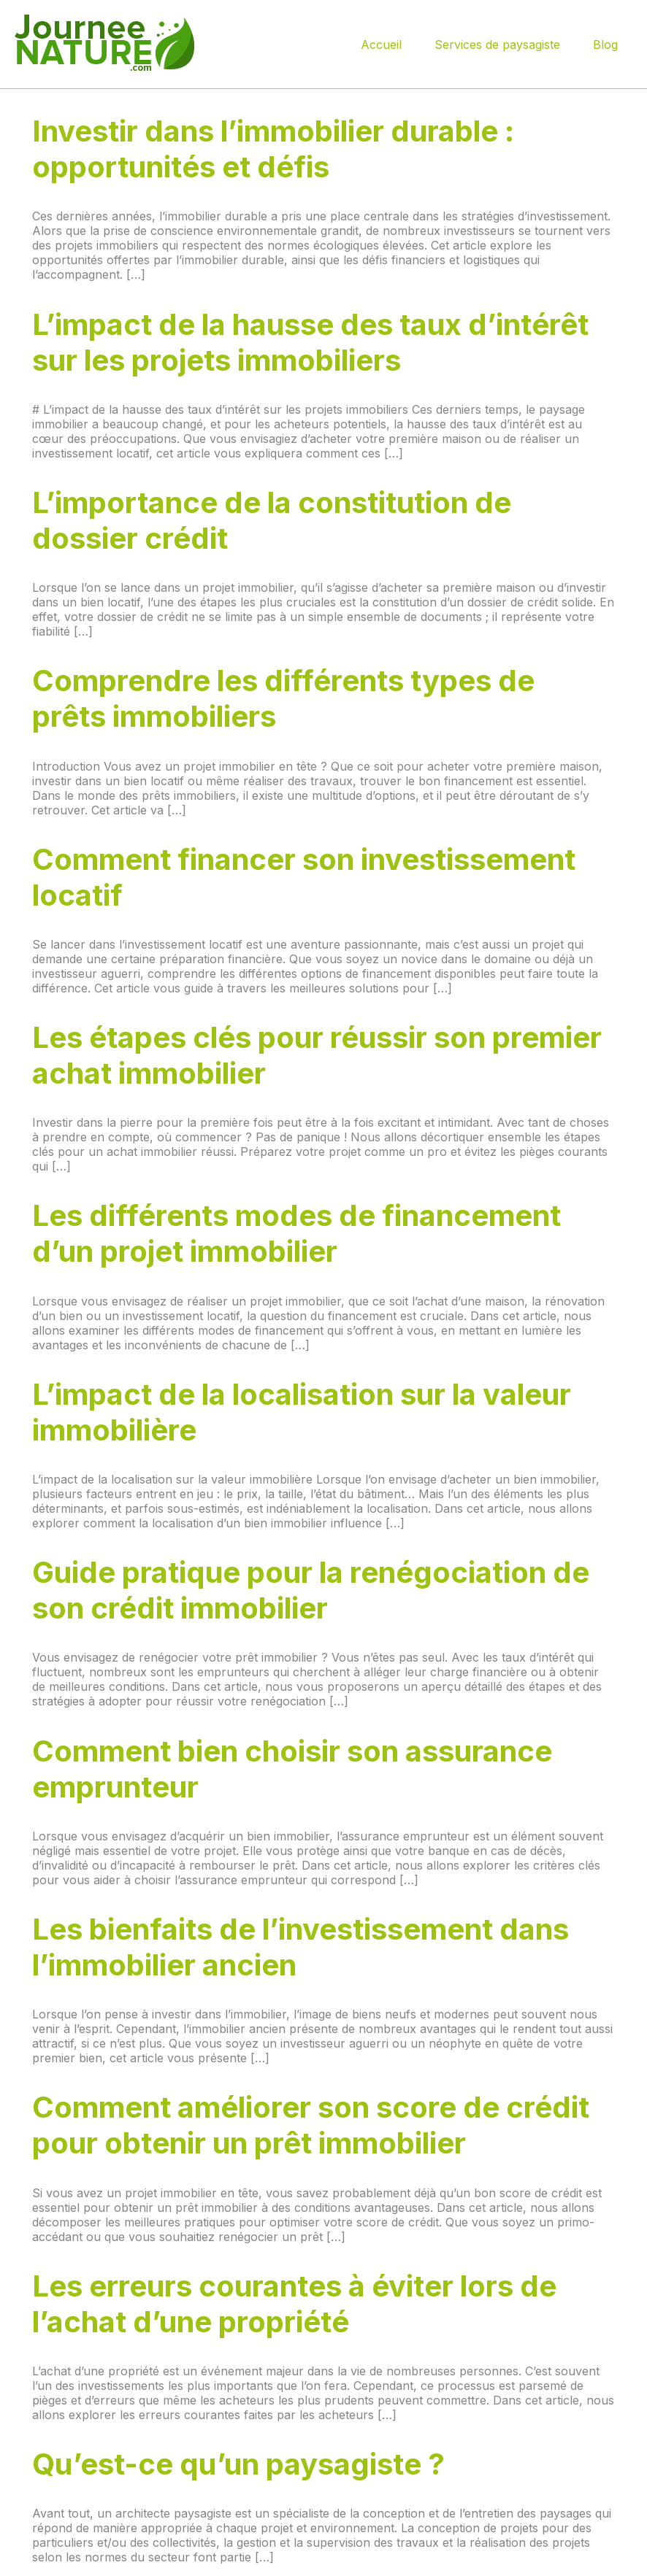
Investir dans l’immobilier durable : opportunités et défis (273, 149)
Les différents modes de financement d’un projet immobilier (296, 1233)
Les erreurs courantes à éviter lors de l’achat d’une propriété (294, 2304)
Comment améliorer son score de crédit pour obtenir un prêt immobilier (310, 2125)
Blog (605, 44)
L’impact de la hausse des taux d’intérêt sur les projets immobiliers (310, 342)
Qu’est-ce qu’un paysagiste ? (238, 2464)
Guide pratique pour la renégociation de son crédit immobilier (310, 1590)
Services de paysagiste (497, 44)
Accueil (381, 44)
